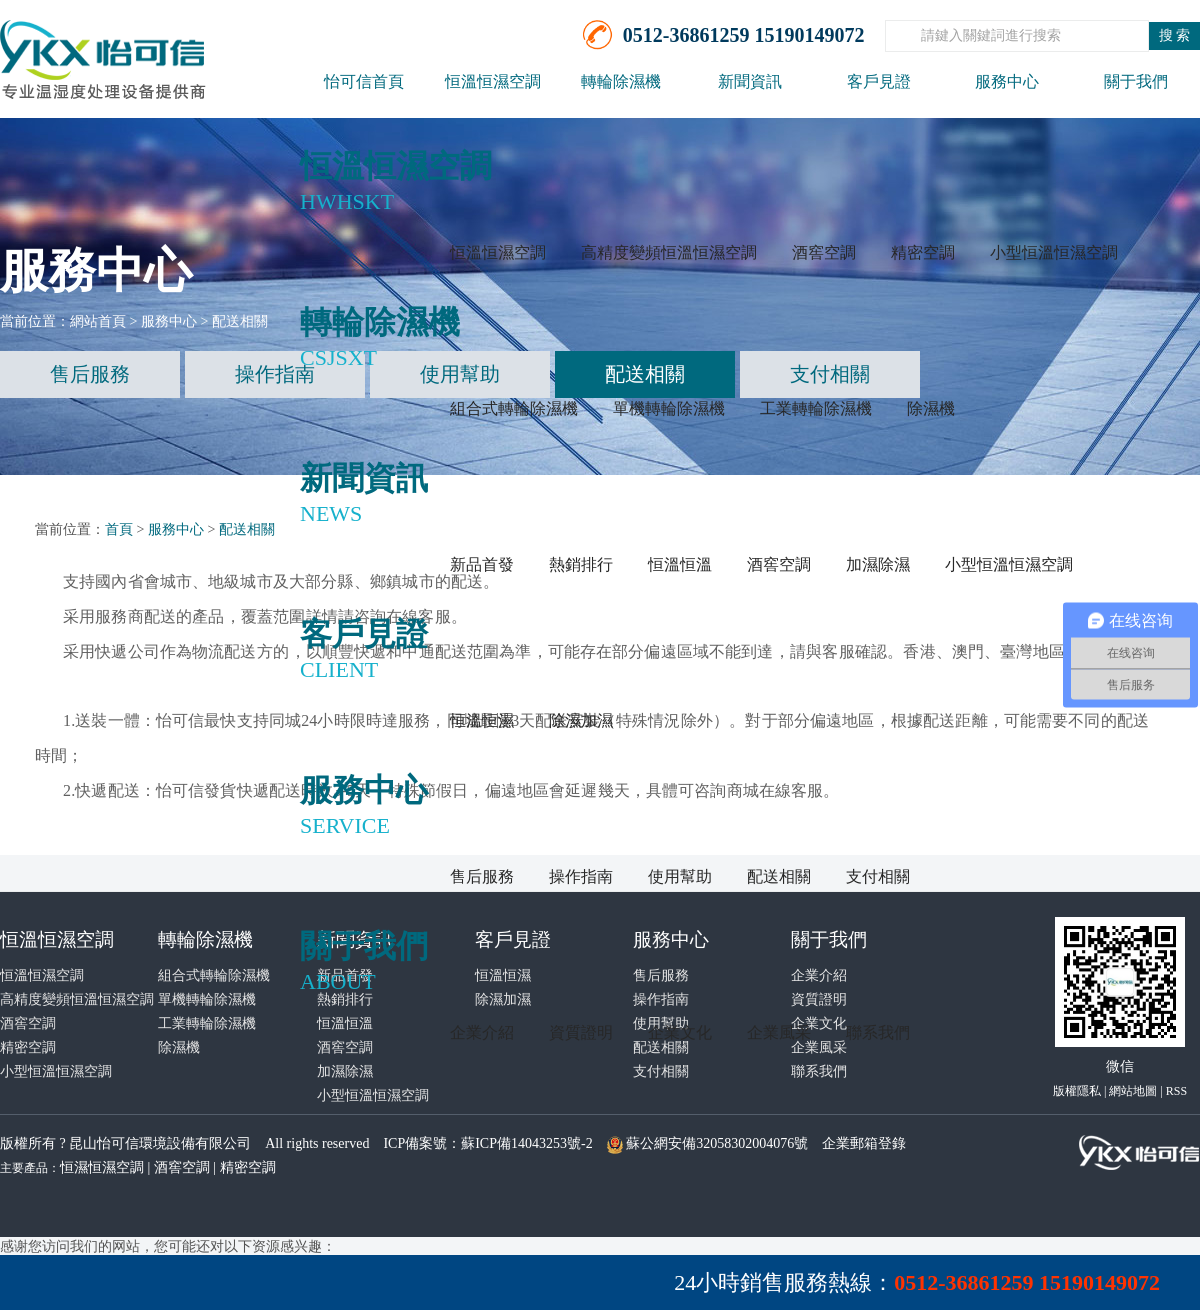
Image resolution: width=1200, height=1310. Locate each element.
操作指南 (581, 876)
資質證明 (581, 1032)
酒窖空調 (824, 252)
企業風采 (779, 1032)
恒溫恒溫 (680, 564)
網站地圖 (1133, 1091)
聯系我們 (878, 1032)
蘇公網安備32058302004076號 (717, 1143)
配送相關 (779, 876)
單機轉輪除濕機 (669, 408)
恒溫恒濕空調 (493, 81)
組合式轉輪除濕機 (514, 408)
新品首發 (482, 564)
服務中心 (1007, 81)
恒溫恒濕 (482, 720)
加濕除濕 (878, 564)
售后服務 (482, 876)
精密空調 (923, 252)
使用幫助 (680, 876)
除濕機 (931, 408)
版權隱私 (1077, 1091)
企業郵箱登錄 (864, 1143)
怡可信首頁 (364, 81)
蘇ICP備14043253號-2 (526, 1143)
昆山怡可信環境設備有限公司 (160, 1143)
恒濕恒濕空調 (102, 1167)
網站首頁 (98, 321)
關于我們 (1136, 81)
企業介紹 (482, 1032)
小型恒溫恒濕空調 (1054, 252)
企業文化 (680, 1032)
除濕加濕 (581, 720)
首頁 (119, 529)
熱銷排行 (581, 564)
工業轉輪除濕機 (816, 408)
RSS (1176, 1091)
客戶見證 (879, 81)
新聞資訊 (750, 81)
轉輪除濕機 (621, 81)
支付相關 (878, 876)
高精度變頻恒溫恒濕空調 (669, 252)
